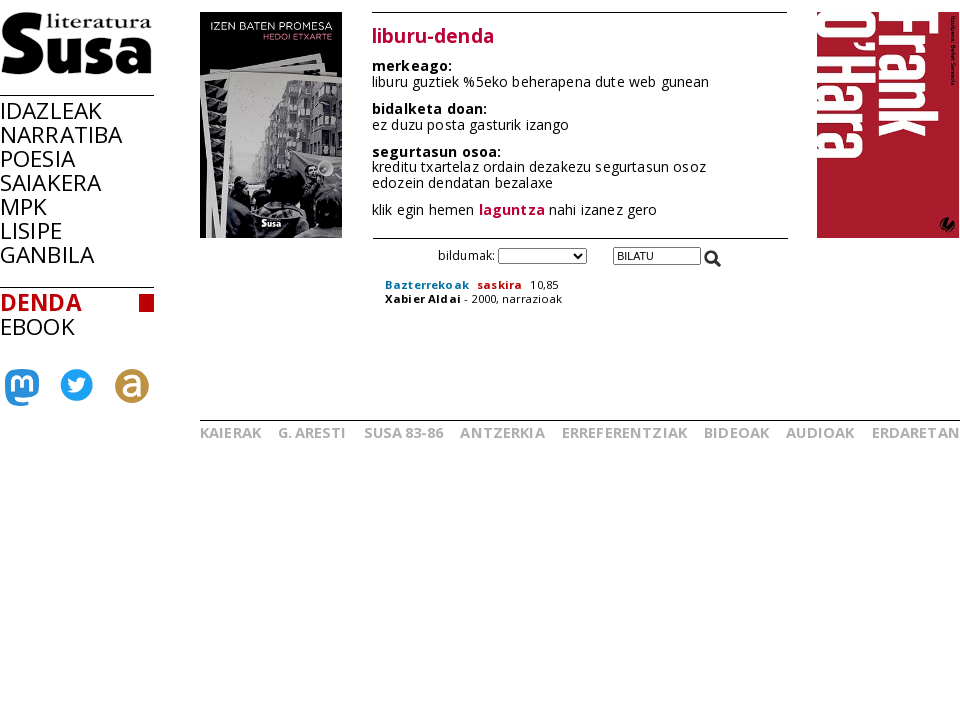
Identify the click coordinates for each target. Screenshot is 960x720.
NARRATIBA (61, 134)
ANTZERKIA (502, 432)
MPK (23, 206)
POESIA (37, 158)
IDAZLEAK (51, 110)
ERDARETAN (916, 432)
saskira (499, 284)
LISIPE (31, 230)
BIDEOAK (736, 432)
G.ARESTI (312, 432)
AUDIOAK (820, 432)
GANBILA (47, 254)
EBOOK (37, 326)
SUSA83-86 (404, 432)
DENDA (41, 302)
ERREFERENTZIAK (624, 432)
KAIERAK (230, 432)
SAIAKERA (50, 182)
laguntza (512, 209)
